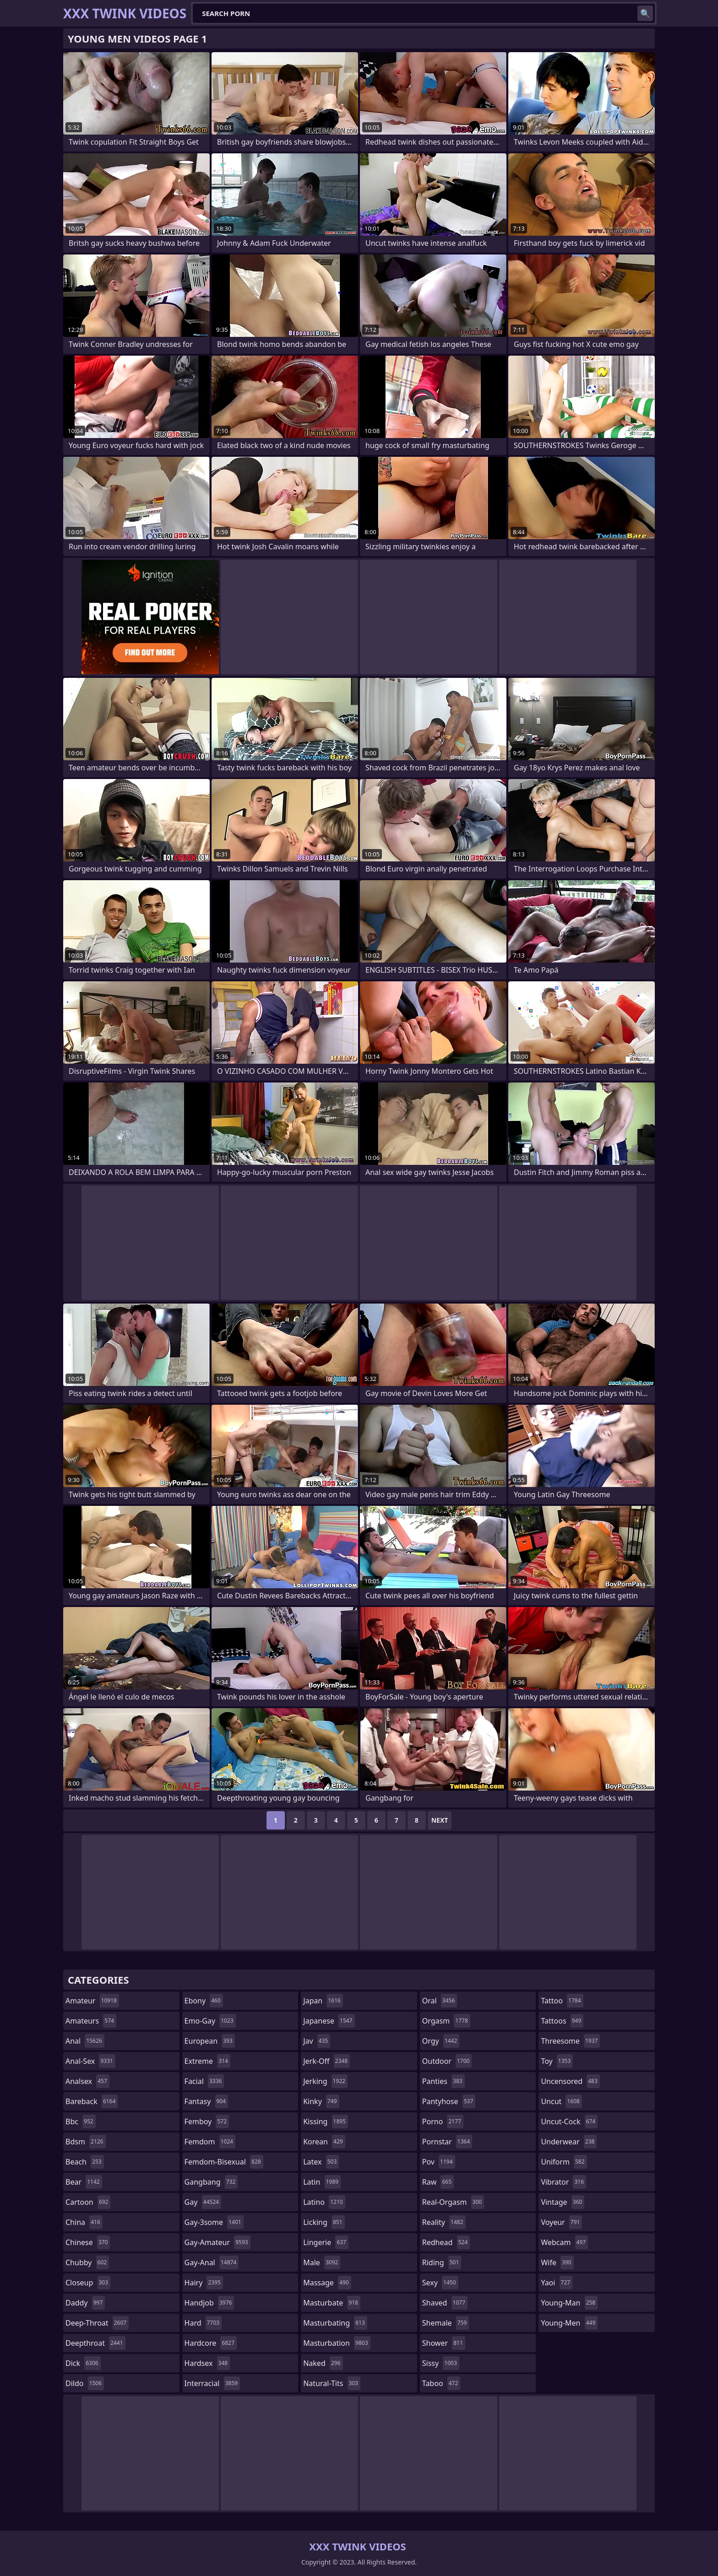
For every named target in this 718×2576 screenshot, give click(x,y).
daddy (85, 2303)
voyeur (561, 2222)
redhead (446, 2242)
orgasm (446, 2021)
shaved (445, 2303)
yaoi (556, 2282)
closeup (87, 2282)
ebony (204, 2001)
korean (324, 2141)
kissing (325, 2121)
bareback (91, 2101)
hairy (204, 2282)
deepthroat (95, 2343)
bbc (80, 2121)
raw (438, 2182)
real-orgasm (453, 2202)
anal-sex (90, 2061)
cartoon (87, 2202)
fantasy (206, 2101)
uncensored (570, 2081)
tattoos (562, 2021)
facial (204, 2081)
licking (323, 2222)
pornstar (447, 2141)
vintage (562, 2202)
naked (323, 2363)
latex (321, 2162)
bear (83, 2182)
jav (316, 2041)
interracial (212, 2383)
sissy (440, 2363)
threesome (570, 2041)
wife (557, 2262)
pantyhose (449, 2101)
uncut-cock (569, 2121)
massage (327, 2282)
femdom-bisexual (224, 2162)
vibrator (563, 2182)
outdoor (447, 2061)
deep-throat (97, 2323)
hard (203, 2323)
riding (442, 2262)
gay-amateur (217, 2242)
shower (443, 2343)
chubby (87, 2262)
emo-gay (210, 2021)
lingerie (325, 2242)
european (210, 2041)
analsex (87, 2081)
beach (84, 2162)
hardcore (211, 2343)
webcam (564, 2242)
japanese (328, 2021)
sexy (440, 2282)
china (84, 2222)
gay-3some (214, 2222)
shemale (445, 2323)
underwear (569, 2141)
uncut (561, 2101)
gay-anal (212, 2262)
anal (84, 2041)
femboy (207, 2121)
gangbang (211, 2182)
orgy (441, 2041)
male (321, 2262)
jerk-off (326, 2061)
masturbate (331, 2303)
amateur (92, 2001)
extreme (207, 2061)
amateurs (90, 2021)
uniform (564, 2162)
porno (442, 2121)
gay (203, 2202)
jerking (325, 2081)
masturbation (336, 2343)
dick (83, 2363)
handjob (209, 2303)
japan (323, 2001)
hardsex (207, 2363)
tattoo (562, 2001)
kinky (321, 2101)
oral (439, 2001)
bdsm (85, 2141)
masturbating (335, 2323)
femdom (210, 2141)
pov (438, 2162)
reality (444, 2222)
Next (439, 1820)
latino (324, 2202)
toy (557, 2061)
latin (322, 2182)
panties (443, 2081)
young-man (569, 2303)
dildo (84, 2383)
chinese (87, 2242)
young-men (569, 2323)
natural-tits (331, 2383)
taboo (441, 2383)
